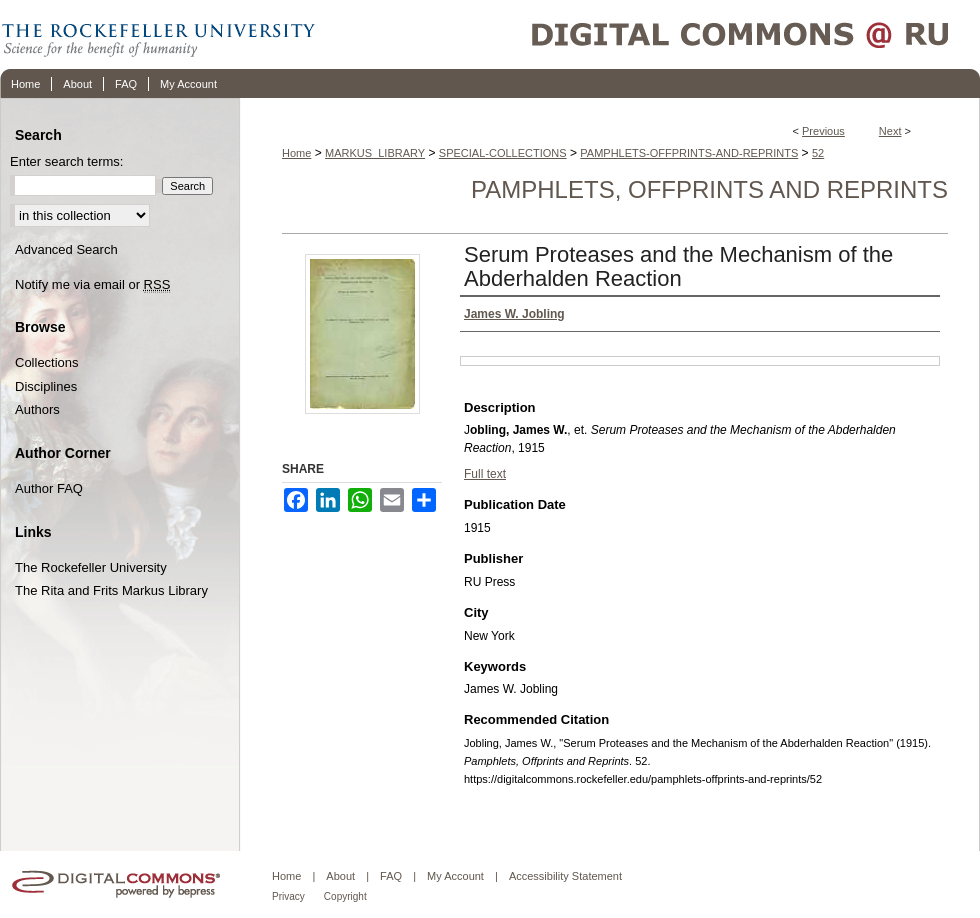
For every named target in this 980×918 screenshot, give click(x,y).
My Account (455, 876)
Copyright (345, 896)
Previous (823, 131)
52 (818, 153)
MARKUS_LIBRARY (375, 153)
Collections (47, 362)
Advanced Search (66, 249)
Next (890, 131)
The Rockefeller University (91, 567)
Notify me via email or (92, 285)
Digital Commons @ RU (650, 34)
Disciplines (46, 386)
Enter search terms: (66, 161)
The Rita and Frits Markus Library (111, 590)
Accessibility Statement (565, 876)
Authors (37, 409)
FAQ (391, 876)
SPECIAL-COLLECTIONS (503, 153)
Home (296, 153)
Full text (485, 474)
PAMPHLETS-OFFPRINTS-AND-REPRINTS (689, 153)
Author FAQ (49, 488)
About (340, 876)
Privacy (288, 896)
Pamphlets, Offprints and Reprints (709, 189)
